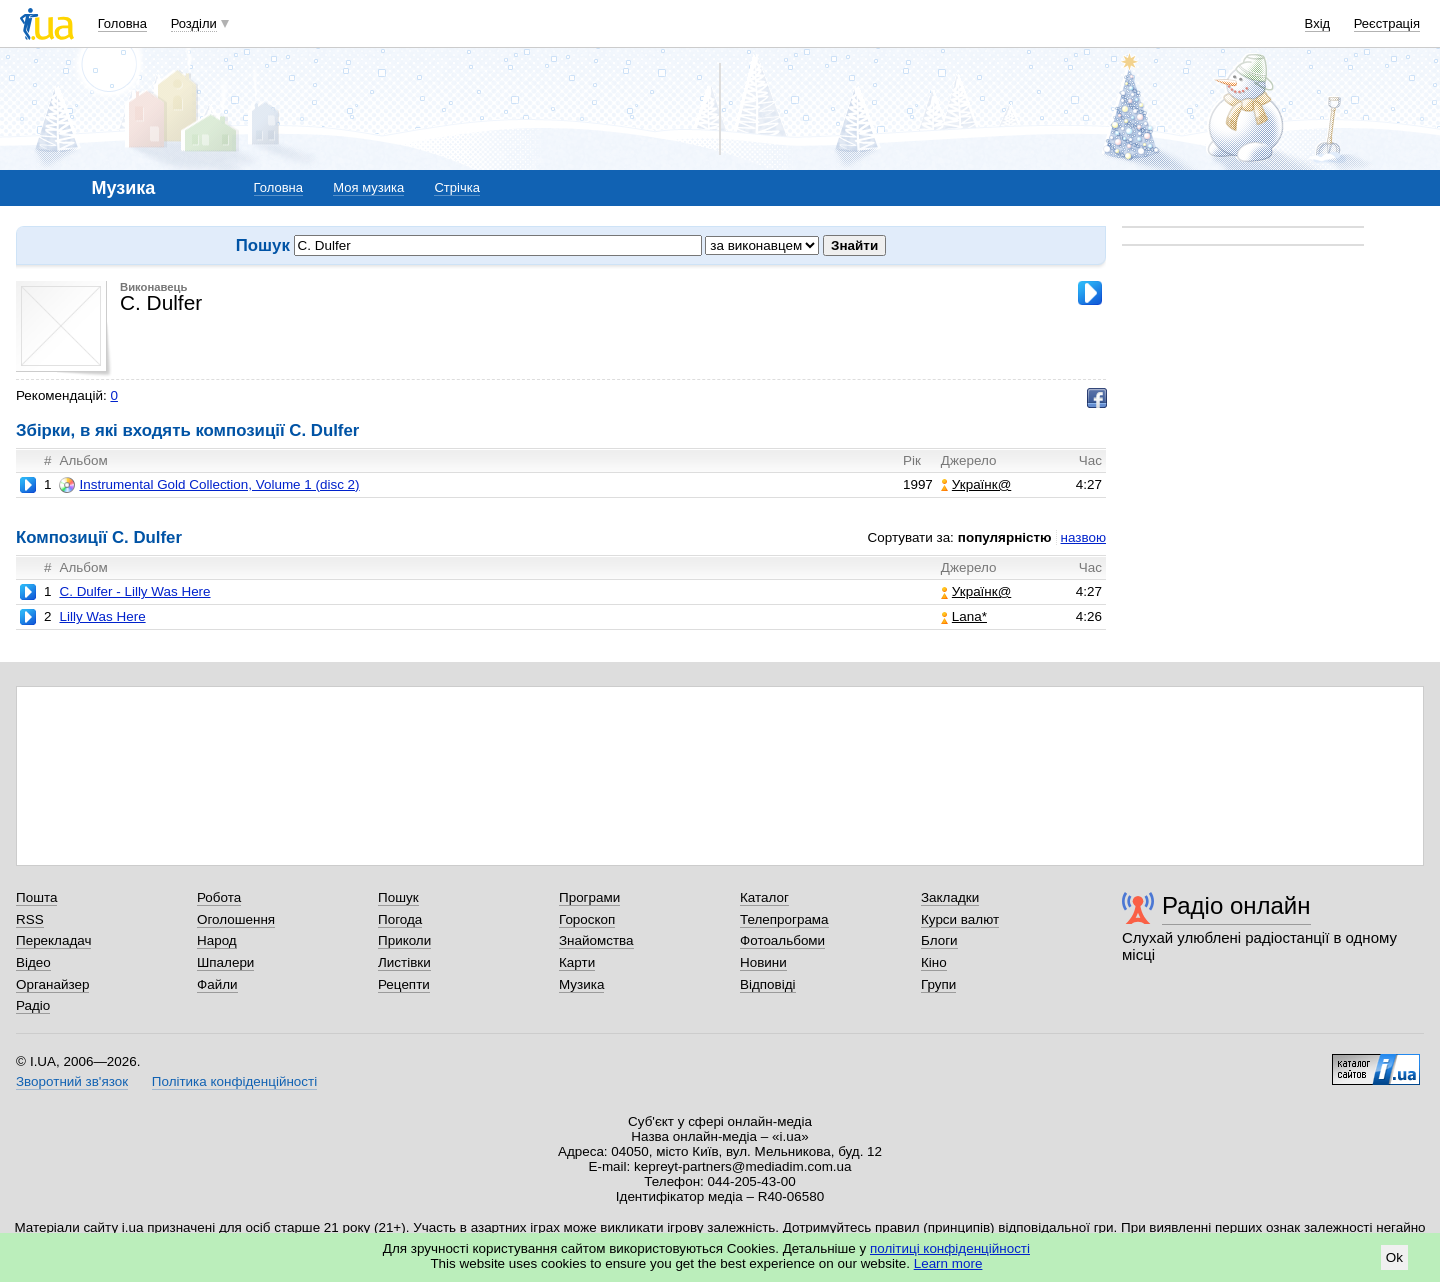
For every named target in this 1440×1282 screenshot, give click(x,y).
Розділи (194, 23)
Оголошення (236, 919)
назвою (1083, 537)
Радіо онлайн (1236, 905)
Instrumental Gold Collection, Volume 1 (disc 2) (209, 485)
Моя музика (368, 187)
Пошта (36, 897)
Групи (938, 984)
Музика (581, 984)
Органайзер (52, 984)
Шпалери (225, 962)
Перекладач (53, 940)
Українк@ (976, 484)
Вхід (1318, 23)
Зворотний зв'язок (72, 1081)
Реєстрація (1387, 23)
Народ (217, 940)
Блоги (939, 940)
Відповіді (768, 984)
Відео (33, 962)
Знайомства (596, 940)
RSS (30, 919)
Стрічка (456, 187)
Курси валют (960, 919)
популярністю (1005, 537)
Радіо (33, 1005)
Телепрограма (784, 919)
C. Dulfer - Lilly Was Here (134, 591)
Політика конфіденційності (234, 1081)
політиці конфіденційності (950, 1248)
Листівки (404, 962)
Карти (577, 962)
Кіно (934, 962)
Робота (219, 897)
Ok (1394, 1257)
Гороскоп (587, 919)
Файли (217, 984)
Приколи (404, 940)
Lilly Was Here (102, 616)
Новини (763, 962)
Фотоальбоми (782, 940)
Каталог (764, 897)
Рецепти (404, 984)
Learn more (948, 1263)
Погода (400, 919)
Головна (122, 23)
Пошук (398, 897)
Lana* (964, 616)
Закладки (950, 897)
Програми (589, 897)
